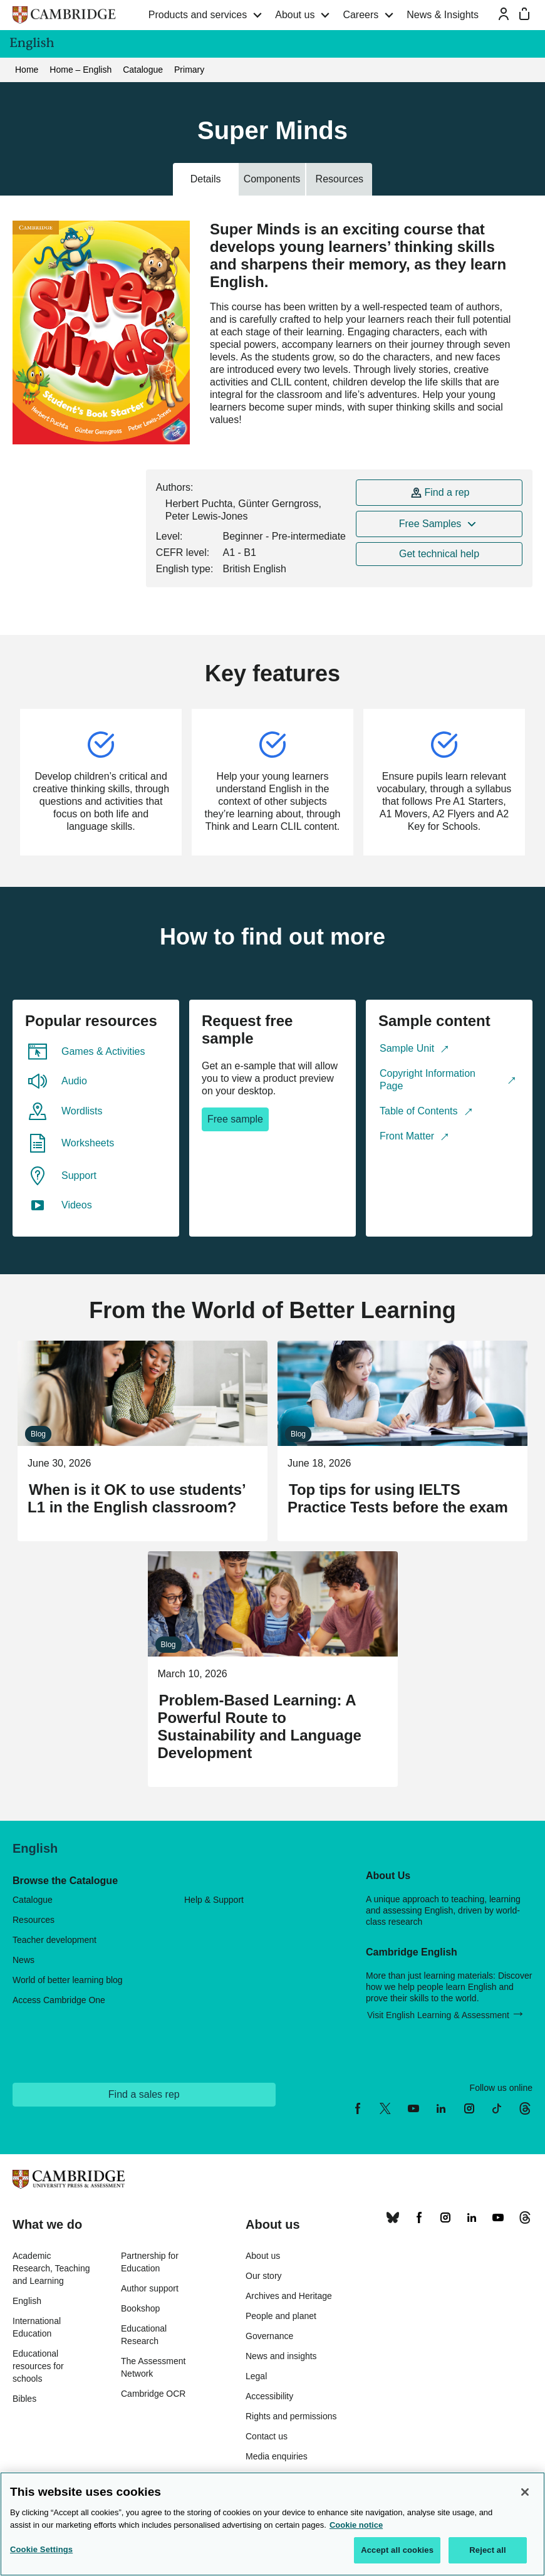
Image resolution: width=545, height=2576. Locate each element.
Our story (264, 2276)
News (23, 1960)
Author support (150, 2288)
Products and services (197, 14)
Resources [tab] (339, 179)
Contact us (267, 2436)
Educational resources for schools (38, 2366)
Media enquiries (277, 2456)
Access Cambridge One (59, 2000)
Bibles (24, 2399)
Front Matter (407, 1136)
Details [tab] (205, 179)
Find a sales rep (144, 2094)
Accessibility (269, 2396)
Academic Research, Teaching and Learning (51, 2268)
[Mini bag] (524, 14)
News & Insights (443, 14)
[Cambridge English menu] (525, 43)
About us (294, 14)
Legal (256, 2376)
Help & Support (214, 1900)
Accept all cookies (397, 2550)
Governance (269, 2336)
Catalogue (143, 70)
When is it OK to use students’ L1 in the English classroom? (136, 1498)
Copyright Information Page (427, 1079)
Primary (189, 70)
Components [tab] (272, 179)
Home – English (80, 70)
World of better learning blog (68, 1980)
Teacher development (54, 1940)
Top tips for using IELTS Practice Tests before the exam (398, 1498)
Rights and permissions (291, 2416)
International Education (37, 2327)
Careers (360, 14)
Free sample (235, 1119)
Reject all (487, 2550)
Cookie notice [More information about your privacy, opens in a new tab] (356, 2525)
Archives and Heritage (289, 2296)
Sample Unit (407, 1048)
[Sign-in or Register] (503, 13)
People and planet (281, 2316)
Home (26, 70)
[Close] (525, 2492)
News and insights (281, 2356)
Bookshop (140, 2308)
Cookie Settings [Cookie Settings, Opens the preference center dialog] (41, 2549)
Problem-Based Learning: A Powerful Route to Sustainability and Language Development (259, 1726)
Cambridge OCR (153, 2394)
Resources (33, 1920)
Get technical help (439, 553)
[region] (272, 2524)
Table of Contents (419, 1111)
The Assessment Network (153, 2367)
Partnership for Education (150, 2262)
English (27, 2301)
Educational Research (144, 2334)
